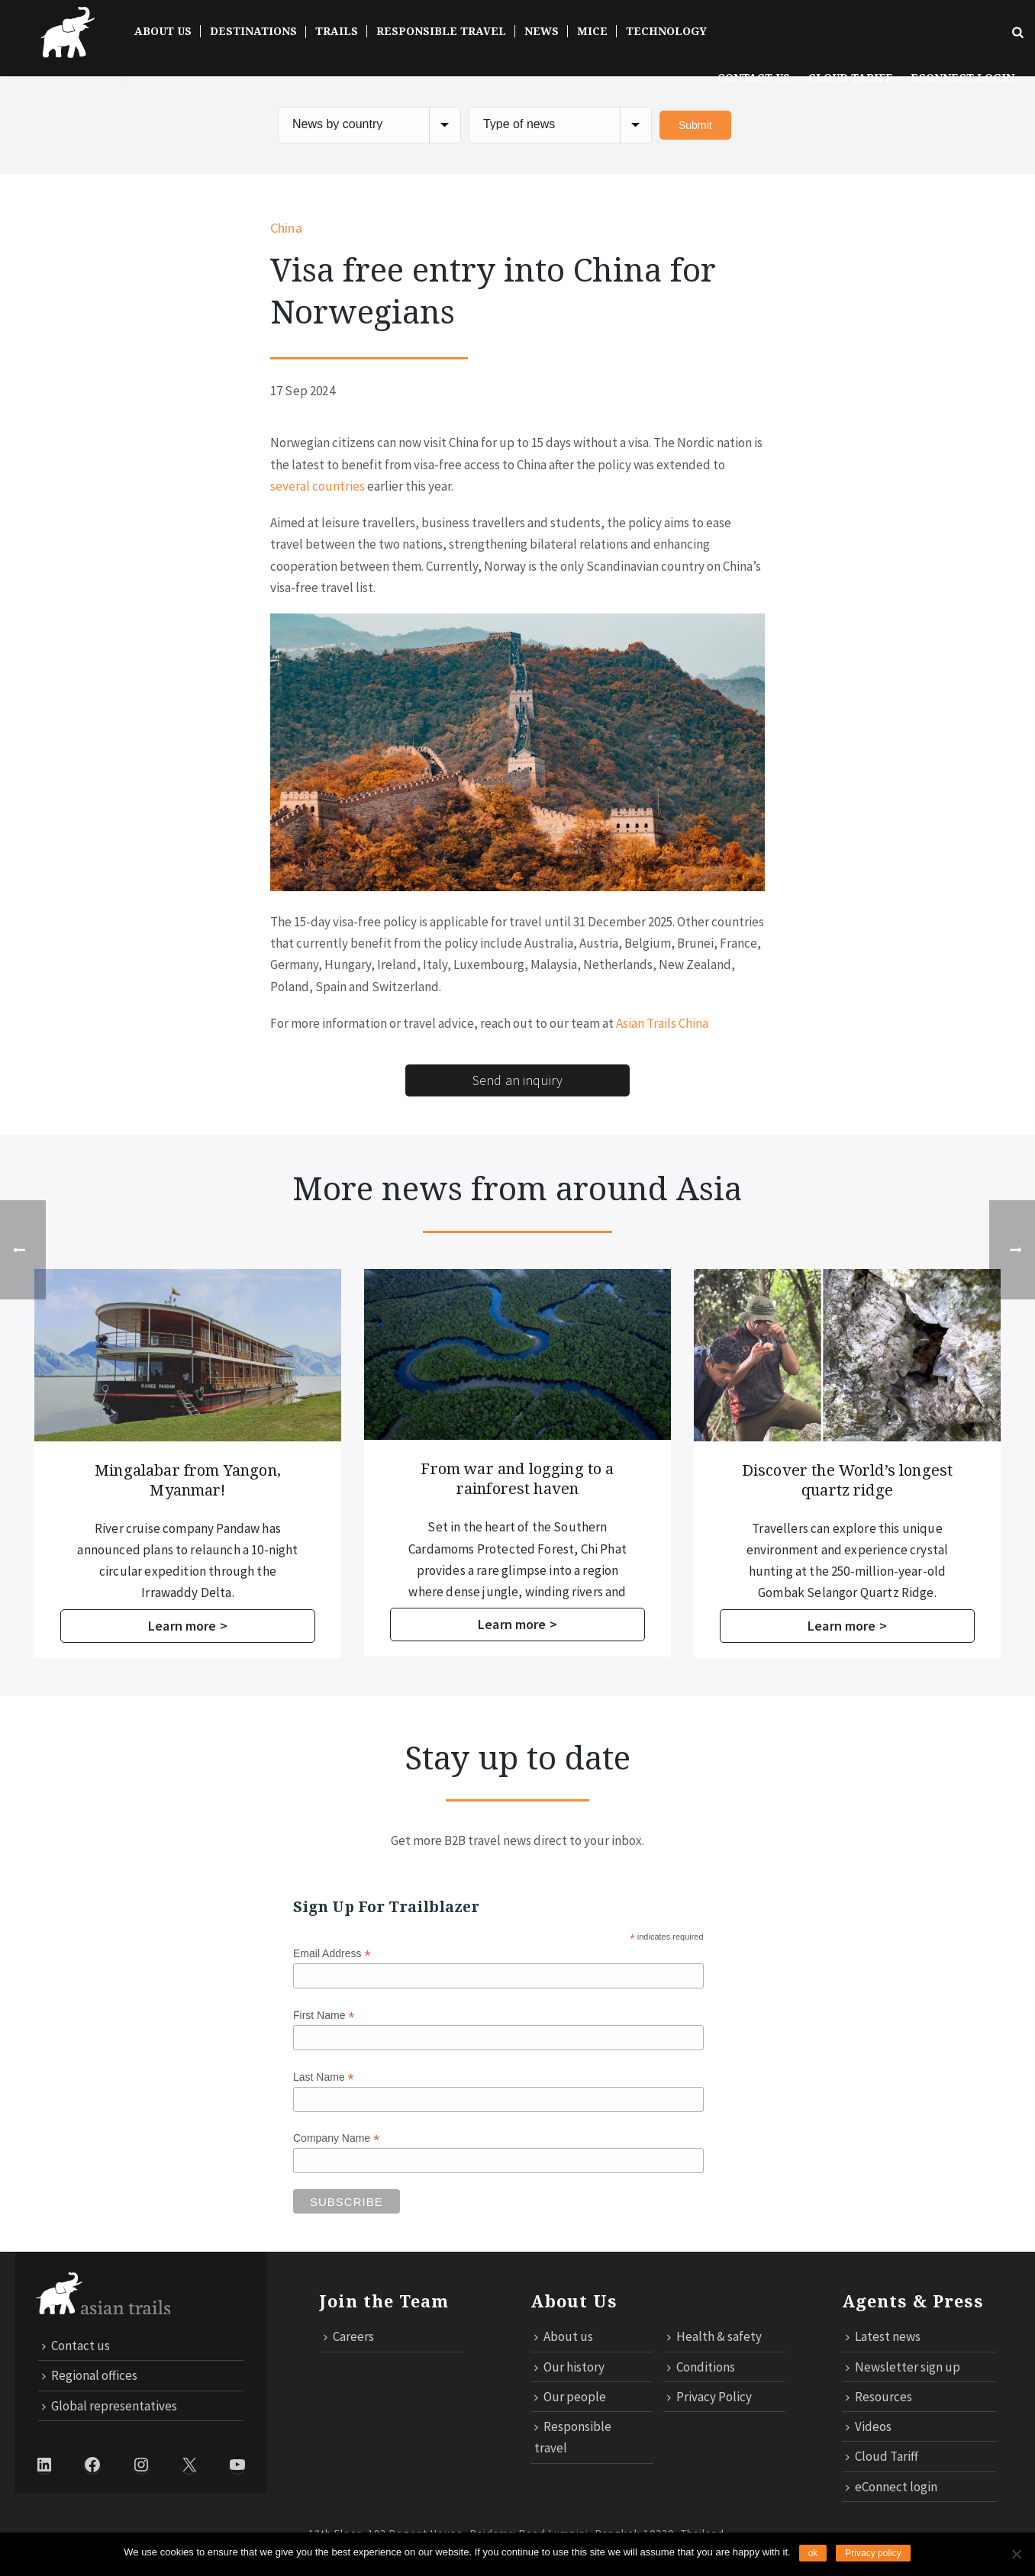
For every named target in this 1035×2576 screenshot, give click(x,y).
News (541, 31)
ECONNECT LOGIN (962, 78)
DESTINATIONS (253, 31)
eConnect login (891, 2486)
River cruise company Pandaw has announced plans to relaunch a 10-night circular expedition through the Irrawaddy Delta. (501, 1561)
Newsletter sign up (903, 2367)
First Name (324, 2015)
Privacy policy (873, 2553)
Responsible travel (572, 2437)
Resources (879, 2396)
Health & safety (714, 2337)
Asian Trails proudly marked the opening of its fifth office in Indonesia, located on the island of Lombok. (171, 1549)
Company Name (336, 2139)
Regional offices (89, 2376)
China (286, 228)
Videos (869, 2426)
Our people (570, 2396)
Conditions (701, 2367)
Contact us (753, 78)
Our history (569, 2367)
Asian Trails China (662, 1023)
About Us (163, 31)
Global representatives (109, 2405)
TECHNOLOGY (666, 31)
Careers (349, 2337)
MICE (592, 31)
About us (563, 2337)
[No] (1016, 2554)
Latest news (883, 2337)
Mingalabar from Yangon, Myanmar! (501, 1480)
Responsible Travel (441, 31)
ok (813, 2553)
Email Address (332, 1953)
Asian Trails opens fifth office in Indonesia (171, 1480)
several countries (317, 486)
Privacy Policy (709, 2396)
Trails (336, 31)
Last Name (323, 2077)
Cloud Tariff (850, 78)
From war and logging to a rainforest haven (830, 1479)
